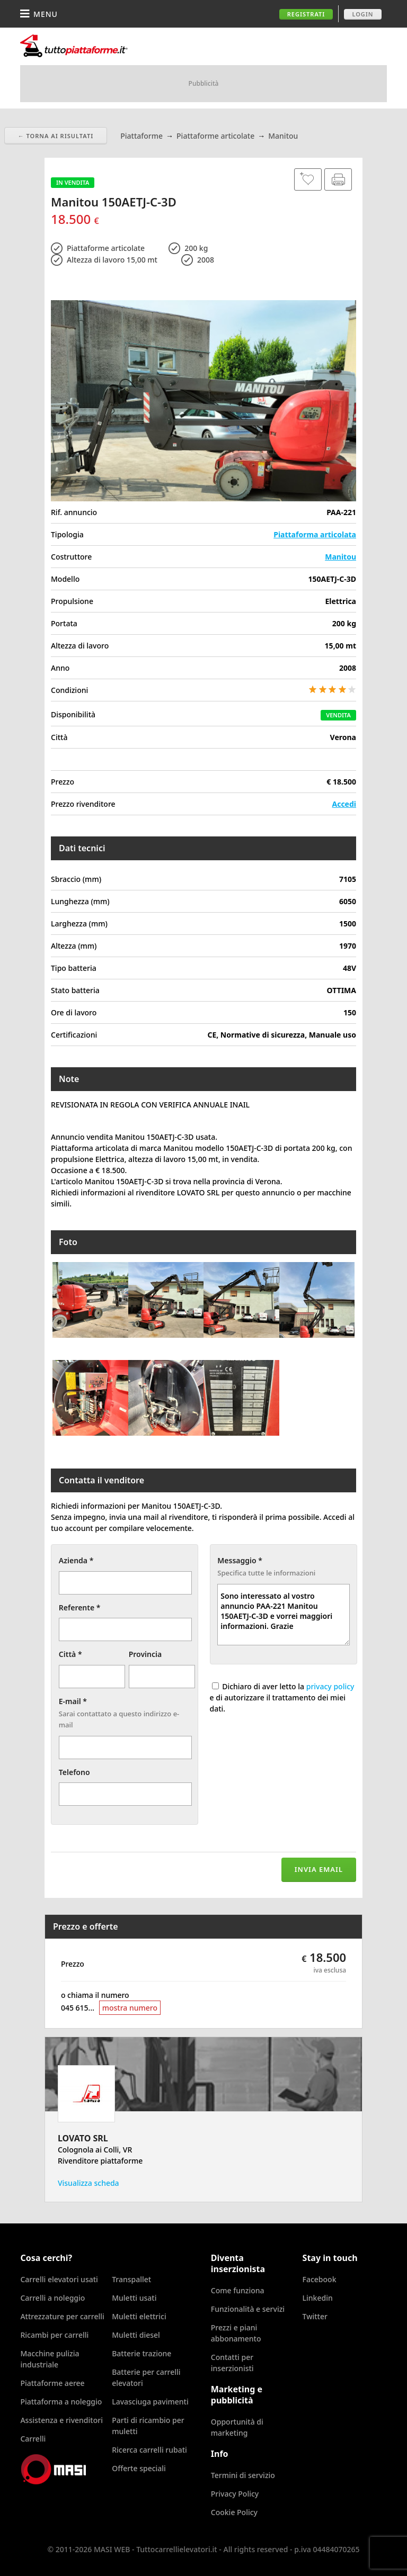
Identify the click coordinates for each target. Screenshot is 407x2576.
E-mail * (73, 1701)
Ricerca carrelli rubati (149, 2450)
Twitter (315, 2316)
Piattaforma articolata (314, 534)
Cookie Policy (234, 2512)
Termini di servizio (243, 2475)
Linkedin (318, 2298)
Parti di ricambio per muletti (148, 2425)
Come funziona (237, 2290)
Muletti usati (134, 2298)
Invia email (319, 1869)
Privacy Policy (235, 2494)
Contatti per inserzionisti (232, 2362)
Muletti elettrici (139, 2316)
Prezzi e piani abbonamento (236, 2333)
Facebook (320, 2279)
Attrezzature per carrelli (62, 2316)
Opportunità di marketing (237, 2427)
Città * (70, 1654)
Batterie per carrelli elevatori (146, 2377)
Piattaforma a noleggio (61, 2402)
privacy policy (330, 1686)
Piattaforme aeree (52, 2383)
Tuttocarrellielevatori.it (107, 45)
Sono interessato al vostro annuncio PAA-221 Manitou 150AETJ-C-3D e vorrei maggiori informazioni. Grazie (283, 1614)
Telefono (74, 1772)
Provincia (145, 1654)
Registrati (306, 14)
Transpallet (131, 2279)
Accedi (344, 804)
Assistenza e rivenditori (61, 2420)
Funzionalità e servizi (248, 2309)
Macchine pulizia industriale (49, 2359)
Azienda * (76, 1560)
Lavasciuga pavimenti (150, 2402)
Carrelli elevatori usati (59, 2279)
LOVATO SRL (83, 2138)
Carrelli (33, 2439)
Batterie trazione (141, 2353)
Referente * (80, 1607)
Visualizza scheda (88, 2183)
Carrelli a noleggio (52, 2298)
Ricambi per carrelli (54, 2335)
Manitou (340, 557)
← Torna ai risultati (56, 136)
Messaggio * (239, 1560)
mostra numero (129, 2008)
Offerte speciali (139, 2468)
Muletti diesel (136, 2335)
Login (362, 14)
